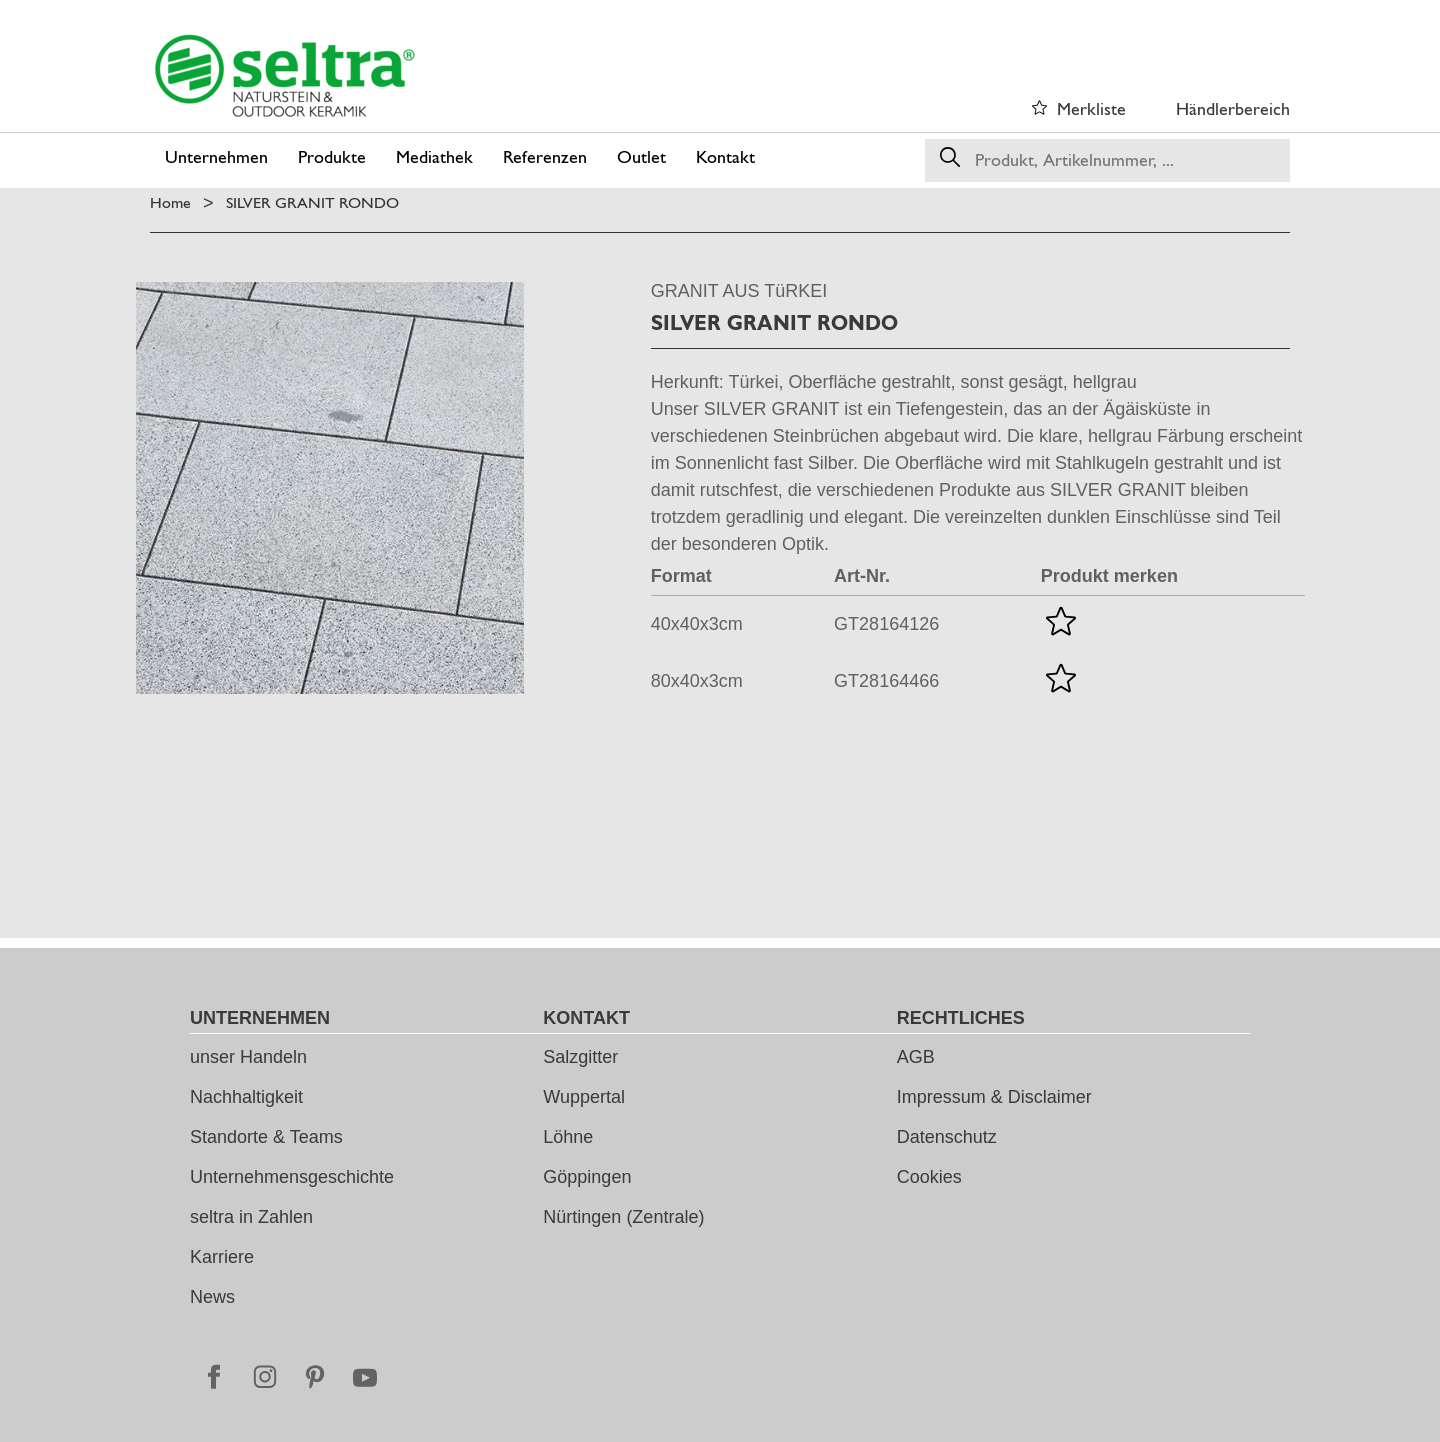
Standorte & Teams (266, 1137)
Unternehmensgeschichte (292, 1177)
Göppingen (587, 1177)
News (212, 1297)
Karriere (222, 1257)
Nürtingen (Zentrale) (623, 1217)
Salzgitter (580, 1057)
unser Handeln (248, 1057)
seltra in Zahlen (251, 1217)
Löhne (568, 1137)
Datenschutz (947, 1137)
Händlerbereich (1233, 108)
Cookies (929, 1177)
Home (170, 202)
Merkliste (1091, 108)
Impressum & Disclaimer (994, 1097)
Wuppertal (584, 1097)
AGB (916, 1057)
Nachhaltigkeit (246, 1097)
